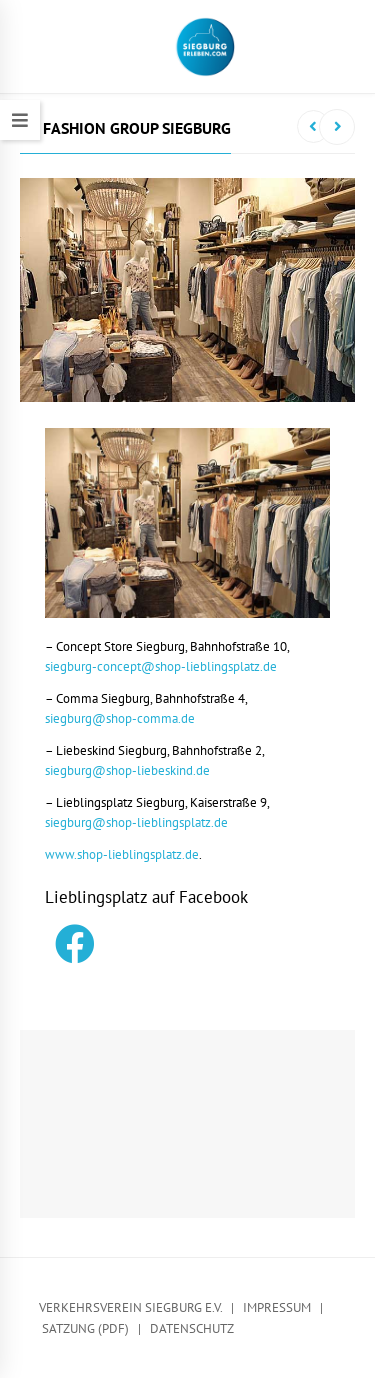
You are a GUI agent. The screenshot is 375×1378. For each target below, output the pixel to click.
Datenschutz (192, 1328)
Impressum (277, 1307)
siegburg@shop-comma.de (120, 718)
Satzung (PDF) (85, 1328)
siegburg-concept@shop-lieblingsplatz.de (161, 666)
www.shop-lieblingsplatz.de (122, 854)
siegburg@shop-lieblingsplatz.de (136, 822)
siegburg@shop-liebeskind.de (127, 770)
